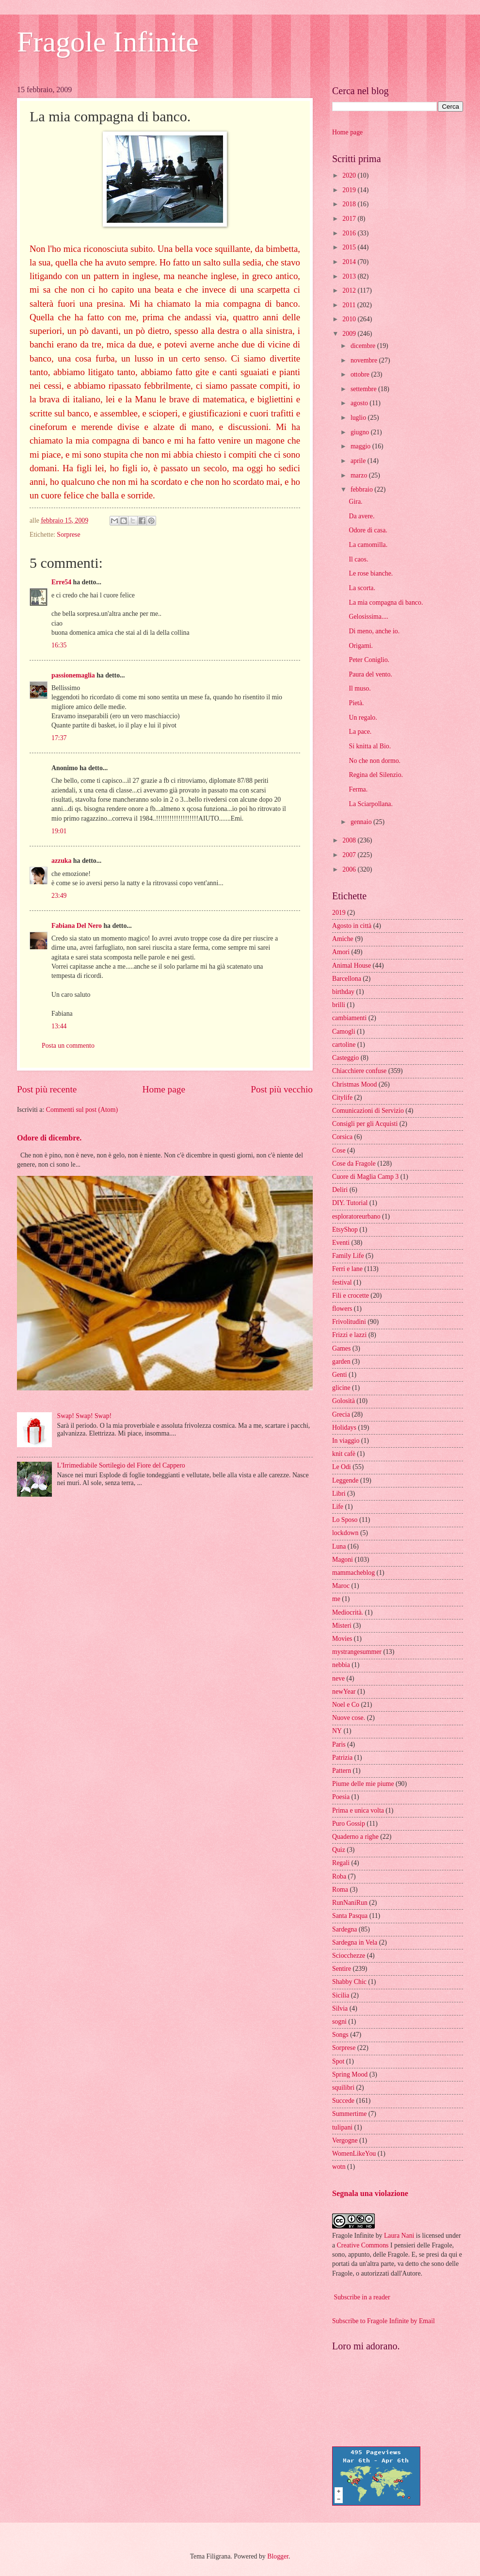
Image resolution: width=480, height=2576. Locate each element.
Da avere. (361, 516)
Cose (339, 1150)
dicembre (364, 345)
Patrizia (342, 1757)
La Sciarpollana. (370, 804)
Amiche (342, 938)
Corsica (342, 1136)
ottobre (361, 374)
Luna (339, 1546)
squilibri (343, 2087)
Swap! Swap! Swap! (84, 1416)
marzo (360, 475)
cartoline (343, 1044)
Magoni (342, 1559)
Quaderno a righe (355, 1836)
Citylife (342, 1097)
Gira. (355, 501)
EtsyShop (345, 1229)
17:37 (58, 738)
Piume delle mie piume (363, 1783)
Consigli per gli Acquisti (365, 1123)
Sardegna (344, 1929)
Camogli (343, 1031)
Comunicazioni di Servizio (368, 1110)
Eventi (341, 1242)
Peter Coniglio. (369, 659)
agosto (360, 403)
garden (341, 1361)
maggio (361, 446)
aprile (359, 460)
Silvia (340, 2008)
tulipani (342, 2127)
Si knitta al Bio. (370, 746)
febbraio (362, 489)
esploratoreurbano (356, 1216)
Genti (339, 1374)
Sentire (341, 1968)
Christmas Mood (354, 1084)
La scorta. (362, 588)
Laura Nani (399, 2235)
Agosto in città (351, 925)
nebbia (341, 1664)
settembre (364, 389)
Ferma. (358, 789)
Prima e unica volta (358, 1810)
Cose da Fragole (354, 1163)
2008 (349, 840)
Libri (339, 1493)
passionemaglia (73, 675)
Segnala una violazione (370, 2193)
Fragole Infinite (108, 42)
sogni (339, 2021)
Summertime (349, 2113)
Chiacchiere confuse (359, 1070)
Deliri (340, 1189)
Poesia (341, 1796)
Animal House (351, 965)
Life (337, 1506)
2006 (349, 869)
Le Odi (341, 1466)
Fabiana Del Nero (76, 925)
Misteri (342, 1625)
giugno (361, 432)
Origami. (360, 645)
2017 (349, 218)
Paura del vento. (370, 674)
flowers (342, 1308)
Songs (340, 2034)
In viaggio (345, 1440)
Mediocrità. (347, 1612)
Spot (338, 2061)
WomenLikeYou (354, 2153)
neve (338, 1678)
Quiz (338, 1849)
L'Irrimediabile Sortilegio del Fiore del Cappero (121, 1465)
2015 (349, 247)
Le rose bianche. (371, 573)
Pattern (341, 1770)
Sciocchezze (348, 1955)
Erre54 (61, 582)
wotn (339, 2166)
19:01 (58, 831)
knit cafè (343, 1453)
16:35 (58, 645)
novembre (365, 360)
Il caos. (358, 559)
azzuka (61, 860)
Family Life (348, 1255)
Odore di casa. (368, 530)
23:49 (58, 895)
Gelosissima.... (368, 616)
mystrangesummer (357, 1651)
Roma (340, 1889)
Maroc (341, 1585)
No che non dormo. (374, 760)
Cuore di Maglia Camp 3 (365, 1176)
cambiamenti (349, 1018)
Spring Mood (350, 2074)
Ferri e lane (347, 1268)
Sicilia (340, 1995)
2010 (349, 319)
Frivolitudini (349, 1321)
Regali (341, 1862)
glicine (341, 1387)
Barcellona (346, 978)
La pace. (360, 731)
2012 (349, 290)
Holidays (344, 1427)
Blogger (277, 2556)
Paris (339, 1744)
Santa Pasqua (350, 1915)
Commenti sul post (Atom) (82, 1109)
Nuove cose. (348, 1717)
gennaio (362, 822)
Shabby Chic (349, 1981)
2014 (349, 261)
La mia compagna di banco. (386, 602)
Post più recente (47, 1089)
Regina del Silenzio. (376, 774)
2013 (349, 276)
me (336, 1598)
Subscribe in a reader (362, 2297)
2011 (349, 305)
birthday (343, 991)
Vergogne (345, 2140)
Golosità (343, 1400)
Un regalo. (363, 717)
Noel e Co (345, 1704)
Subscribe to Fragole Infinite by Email (383, 2321)
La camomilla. (368, 544)
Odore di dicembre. (49, 1138)
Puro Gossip (348, 1823)
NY (337, 1730)
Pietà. (356, 703)
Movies (342, 1638)
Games (341, 1348)
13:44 (58, 1026)
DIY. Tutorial (350, 1202)
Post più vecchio (282, 1089)
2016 (349, 233)
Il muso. (359, 688)
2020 (349, 175)
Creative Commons (363, 2245)
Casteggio (345, 1057)
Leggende (345, 1480)
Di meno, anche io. (374, 631)
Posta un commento (68, 1045)
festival (342, 1282)
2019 (349, 190)
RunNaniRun (350, 1902)
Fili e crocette (350, 1295)
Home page (164, 1089)
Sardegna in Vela (354, 1942)
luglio (359, 417)
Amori (341, 952)
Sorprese (68, 534)
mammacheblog (353, 1572)
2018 (349, 204)
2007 (349, 855)
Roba (339, 1876)
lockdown (345, 1532)
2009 (349, 333)
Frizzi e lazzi (349, 1334)
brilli (338, 1004)
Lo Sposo (345, 1519)
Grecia (341, 1414)
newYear (343, 1691)
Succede (343, 2100)
